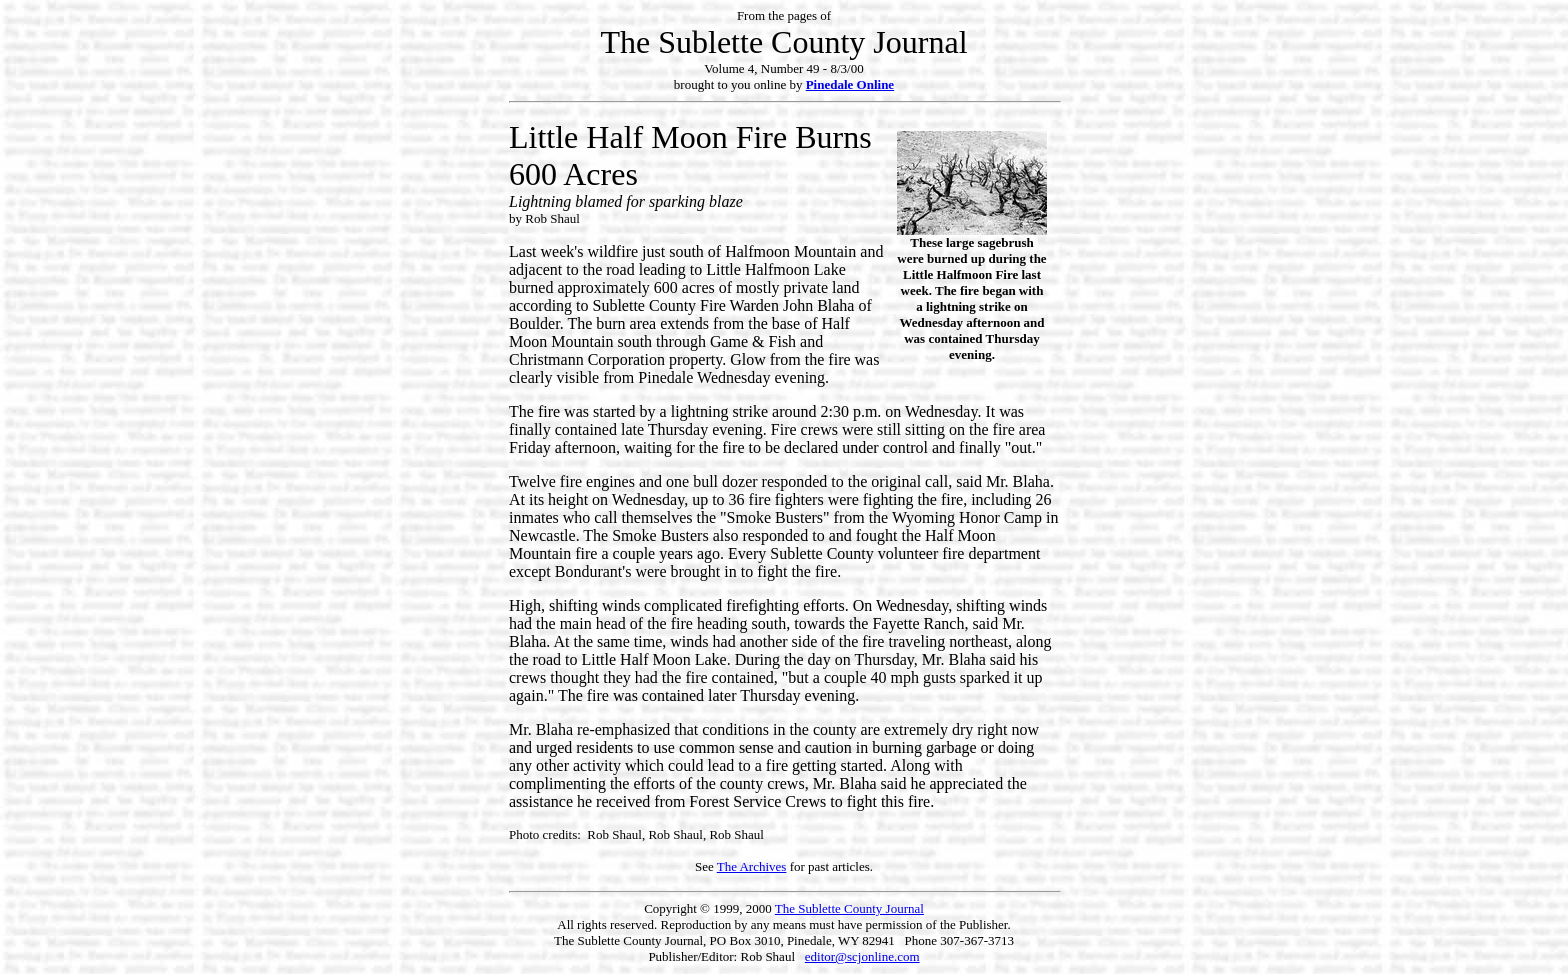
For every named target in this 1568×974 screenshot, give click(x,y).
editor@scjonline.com (862, 956)
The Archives (752, 866)
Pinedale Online (850, 84)
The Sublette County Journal (849, 908)
